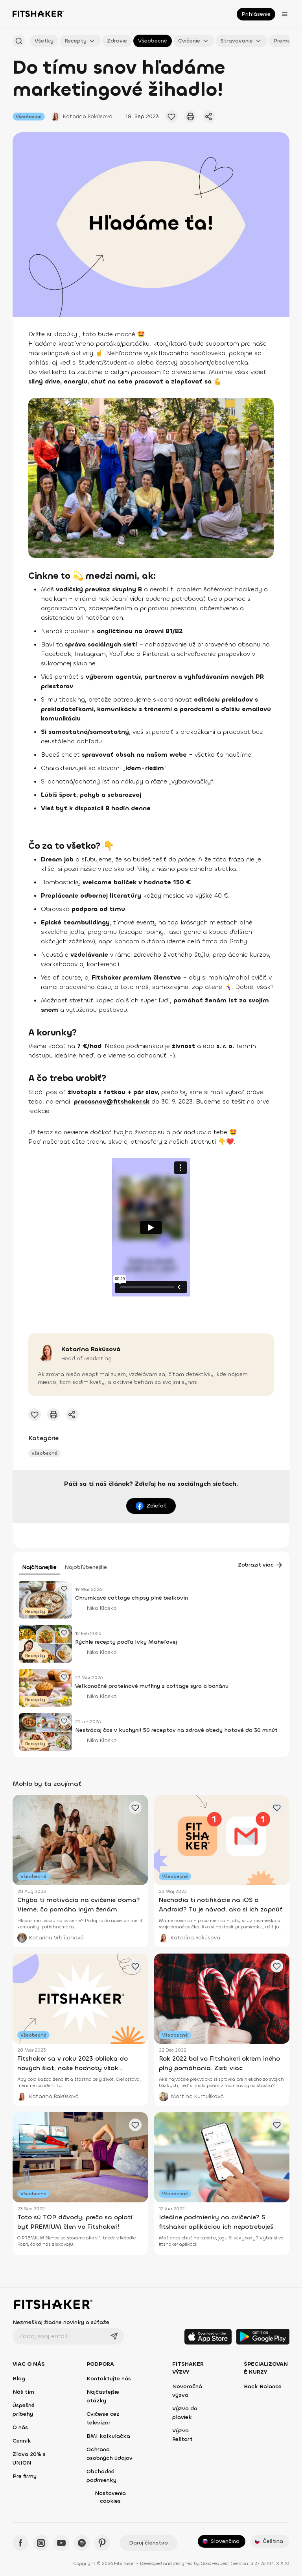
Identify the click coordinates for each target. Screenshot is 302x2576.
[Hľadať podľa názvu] (19, 41)
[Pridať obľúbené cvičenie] (171, 116)
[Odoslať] (114, 2336)
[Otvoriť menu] (284, 14)
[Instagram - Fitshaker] (41, 2543)
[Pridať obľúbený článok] (64, 1588)
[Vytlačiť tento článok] (190, 116)
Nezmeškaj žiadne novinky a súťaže (61, 2322)
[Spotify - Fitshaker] (82, 2543)
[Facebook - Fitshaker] (20, 2543)
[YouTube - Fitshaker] (61, 2543)
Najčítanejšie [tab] (39, 1567)
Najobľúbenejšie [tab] (85, 1567)
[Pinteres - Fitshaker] (102, 2543)
